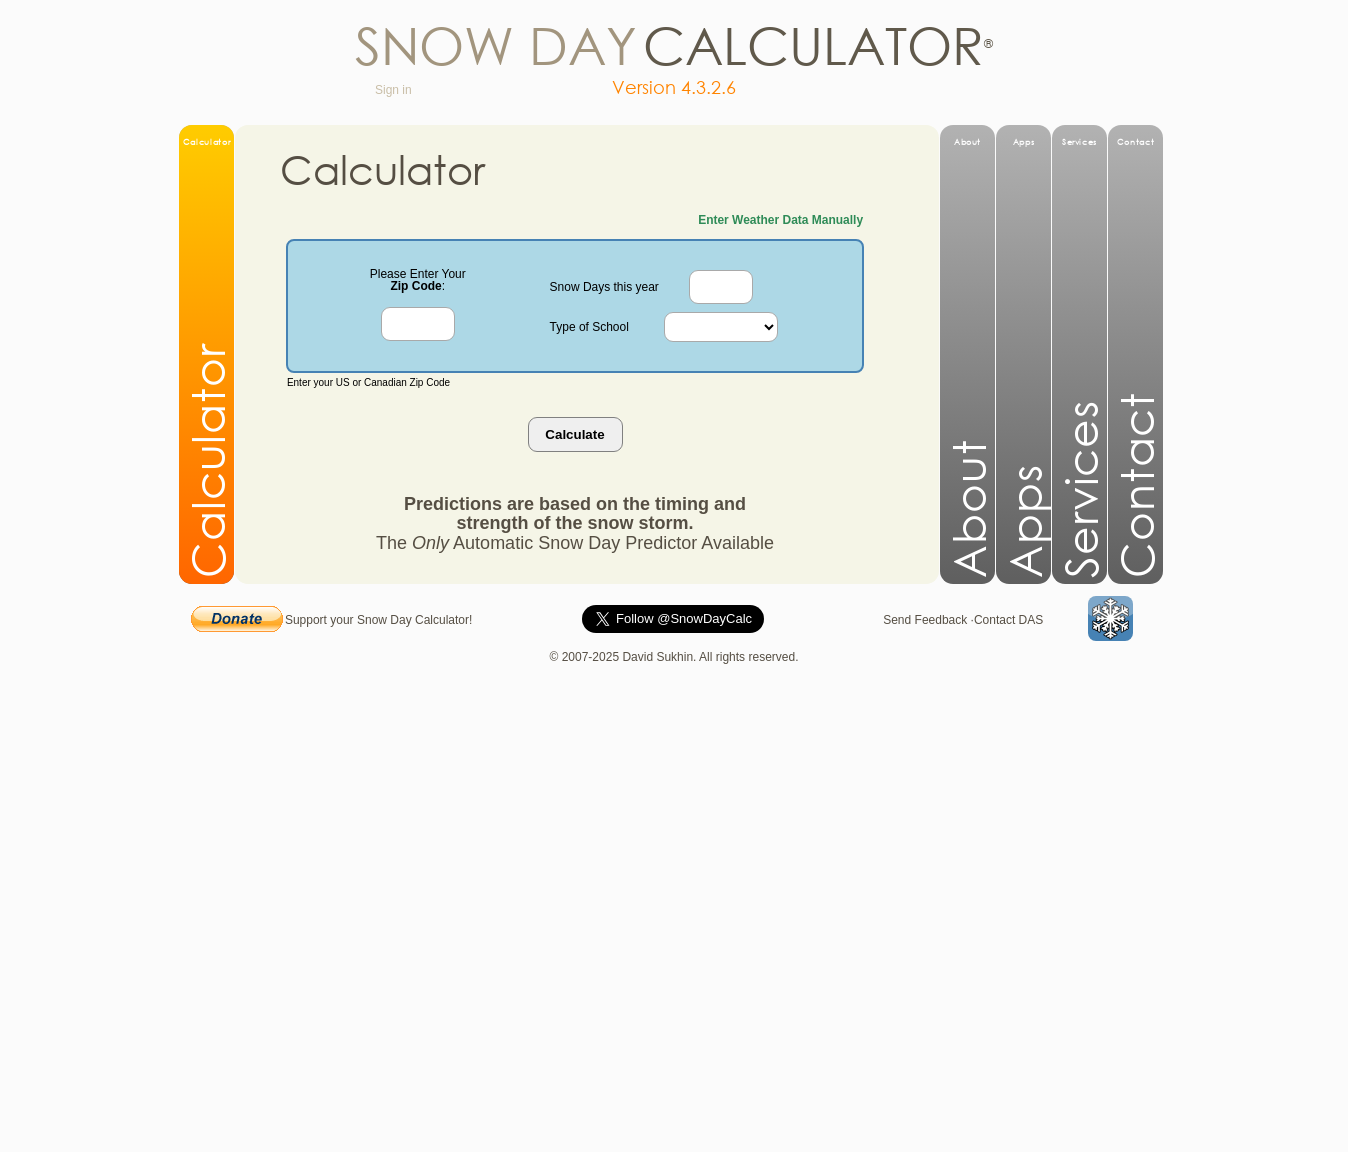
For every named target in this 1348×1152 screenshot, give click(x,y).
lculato (837, 44)
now (447, 44)
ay (602, 44)
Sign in (398, 90)
